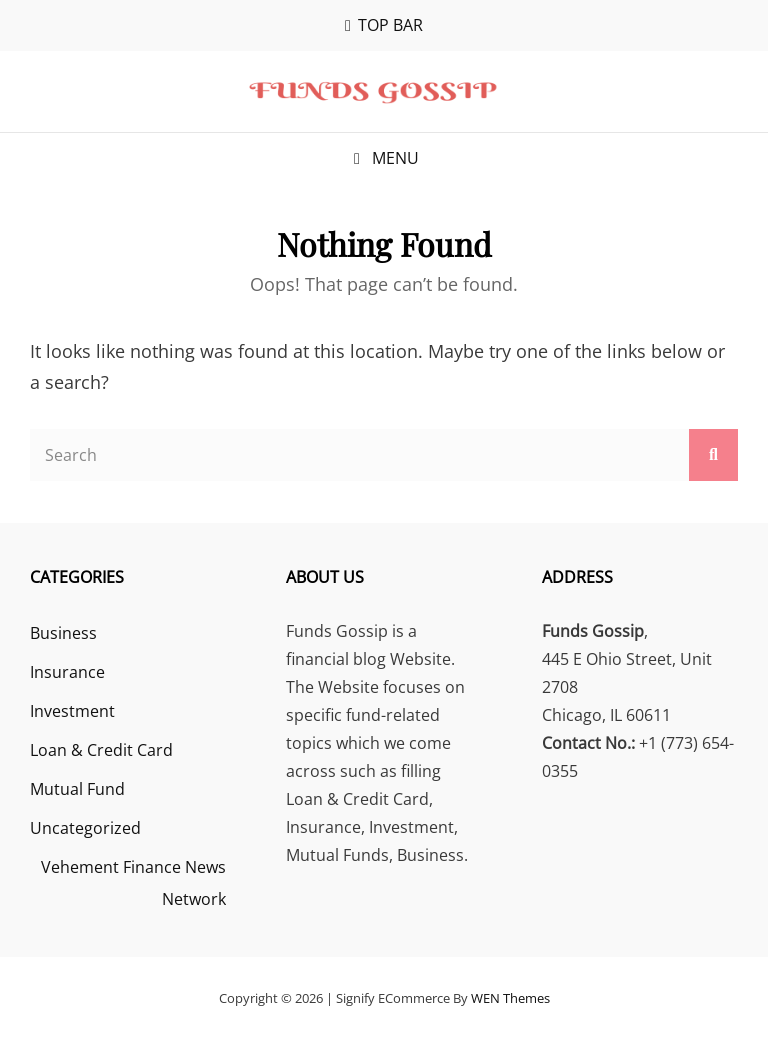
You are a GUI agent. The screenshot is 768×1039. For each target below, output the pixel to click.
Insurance (67, 672)
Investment (72, 711)
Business (63, 633)
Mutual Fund (77, 789)
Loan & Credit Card (101, 750)
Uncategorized (85, 828)
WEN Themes (510, 998)
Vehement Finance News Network (133, 883)
